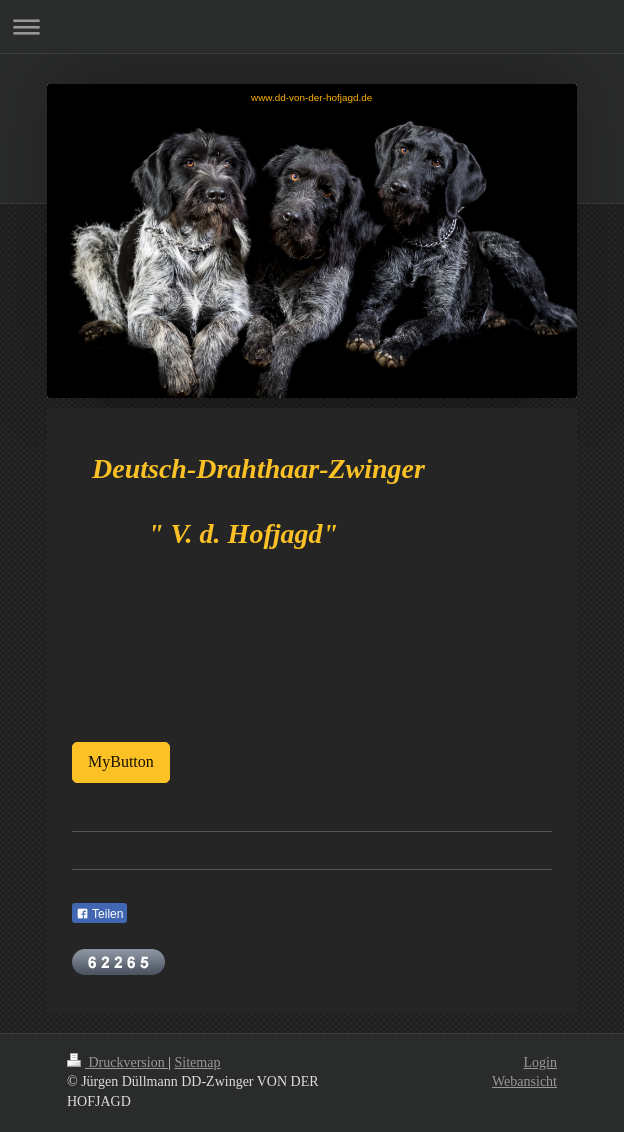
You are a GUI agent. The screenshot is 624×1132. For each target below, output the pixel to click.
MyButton (121, 761)
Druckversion (117, 1062)
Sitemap (198, 1062)
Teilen (99, 914)
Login (540, 1062)
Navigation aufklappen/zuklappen (312, 26)
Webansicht (524, 1081)
